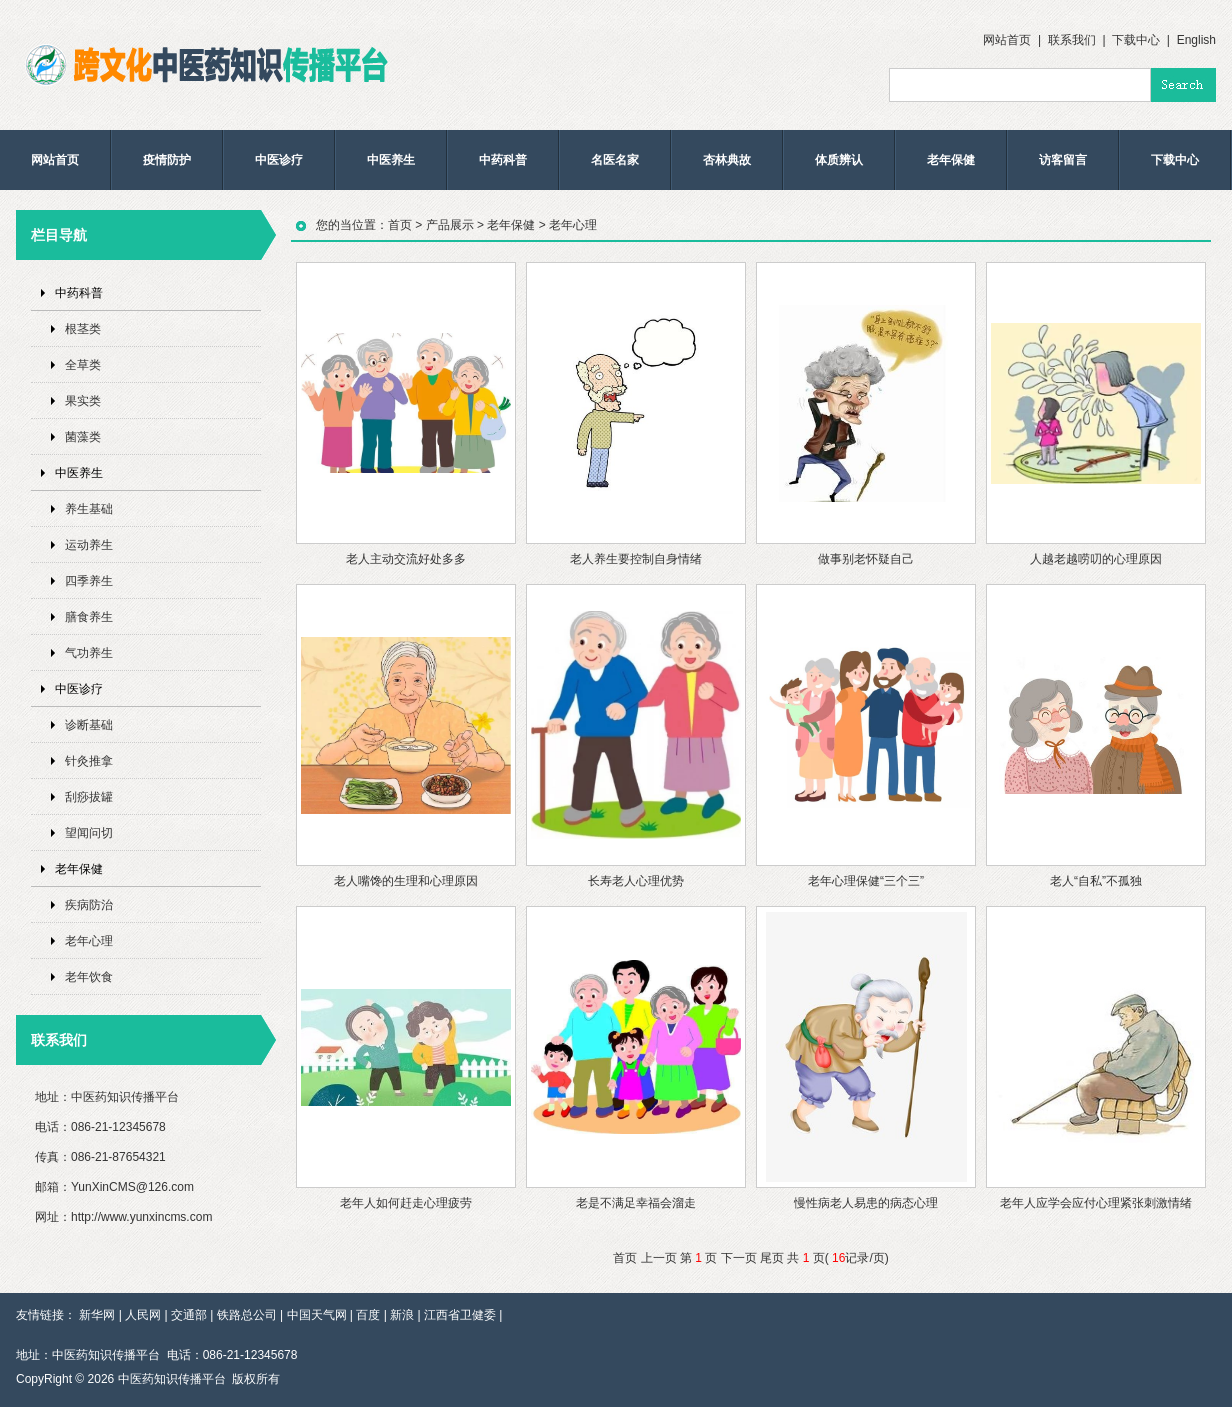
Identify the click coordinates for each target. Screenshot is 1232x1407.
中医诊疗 (279, 160)
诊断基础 (89, 725)
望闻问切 (89, 833)
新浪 (402, 1315)
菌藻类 (83, 437)
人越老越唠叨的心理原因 (1096, 559)
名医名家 (615, 160)
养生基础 (89, 509)
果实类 (83, 401)
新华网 (97, 1315)
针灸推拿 (89, 761)
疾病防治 (89, 905)
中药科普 (503, 160)
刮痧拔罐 (89, 797)
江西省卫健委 (460, 1315)
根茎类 (83, 329)
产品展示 (450, 225)
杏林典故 (727, 160)
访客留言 (1063, 160)
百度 (368, 1315)
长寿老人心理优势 (636, 881)
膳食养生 (89, 617)
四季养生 (89, 581)
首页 (400, 225)
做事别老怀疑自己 (866, 559)
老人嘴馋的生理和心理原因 (406, 881)
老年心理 (89, 941)
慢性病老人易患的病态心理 (866, 1203)
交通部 (189, 1315)
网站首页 (1007, 40)
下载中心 (1136, 40)
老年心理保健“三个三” (866, 881)
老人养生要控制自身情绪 (636, 559)
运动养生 (89, 545)
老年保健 (951, 160)
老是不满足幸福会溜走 (636, 1203)
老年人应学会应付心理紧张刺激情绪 (1096, 1203)
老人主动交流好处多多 (406, 559)
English (1196, 40)
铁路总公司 (247, 1315)
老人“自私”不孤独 (1096, 881)
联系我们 (1072, 40)
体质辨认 (839, 160)
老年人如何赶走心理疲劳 (406, 1203)
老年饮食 (89, 977)
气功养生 (89, 653)
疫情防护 (167, 160)
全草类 (83, 365)
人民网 (143, 1315)
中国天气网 (317, 1315)
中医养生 (391, 160)
